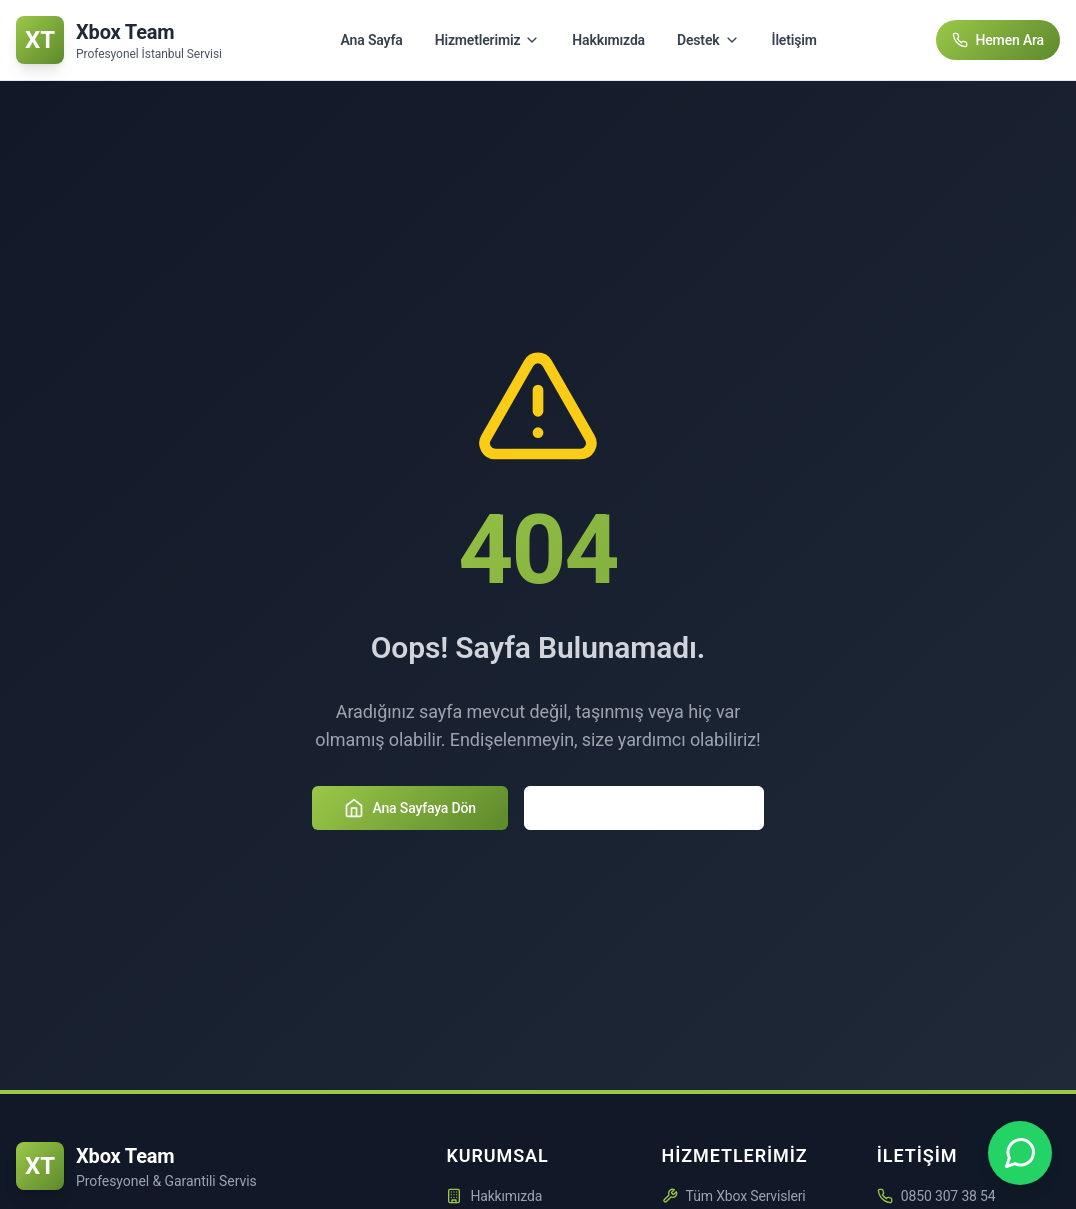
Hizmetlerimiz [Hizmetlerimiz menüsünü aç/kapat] (488, 40)
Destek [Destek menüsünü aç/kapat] (708, 40)
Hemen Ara (998, 40)
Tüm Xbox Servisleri (734, 1196)
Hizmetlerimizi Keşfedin (644, 808)
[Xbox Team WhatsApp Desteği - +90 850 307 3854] (1020, 1153)
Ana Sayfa (372, 40)
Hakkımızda (608, 40)
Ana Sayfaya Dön (410, 808)
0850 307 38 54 (948, 1196)
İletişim (794, 40)
